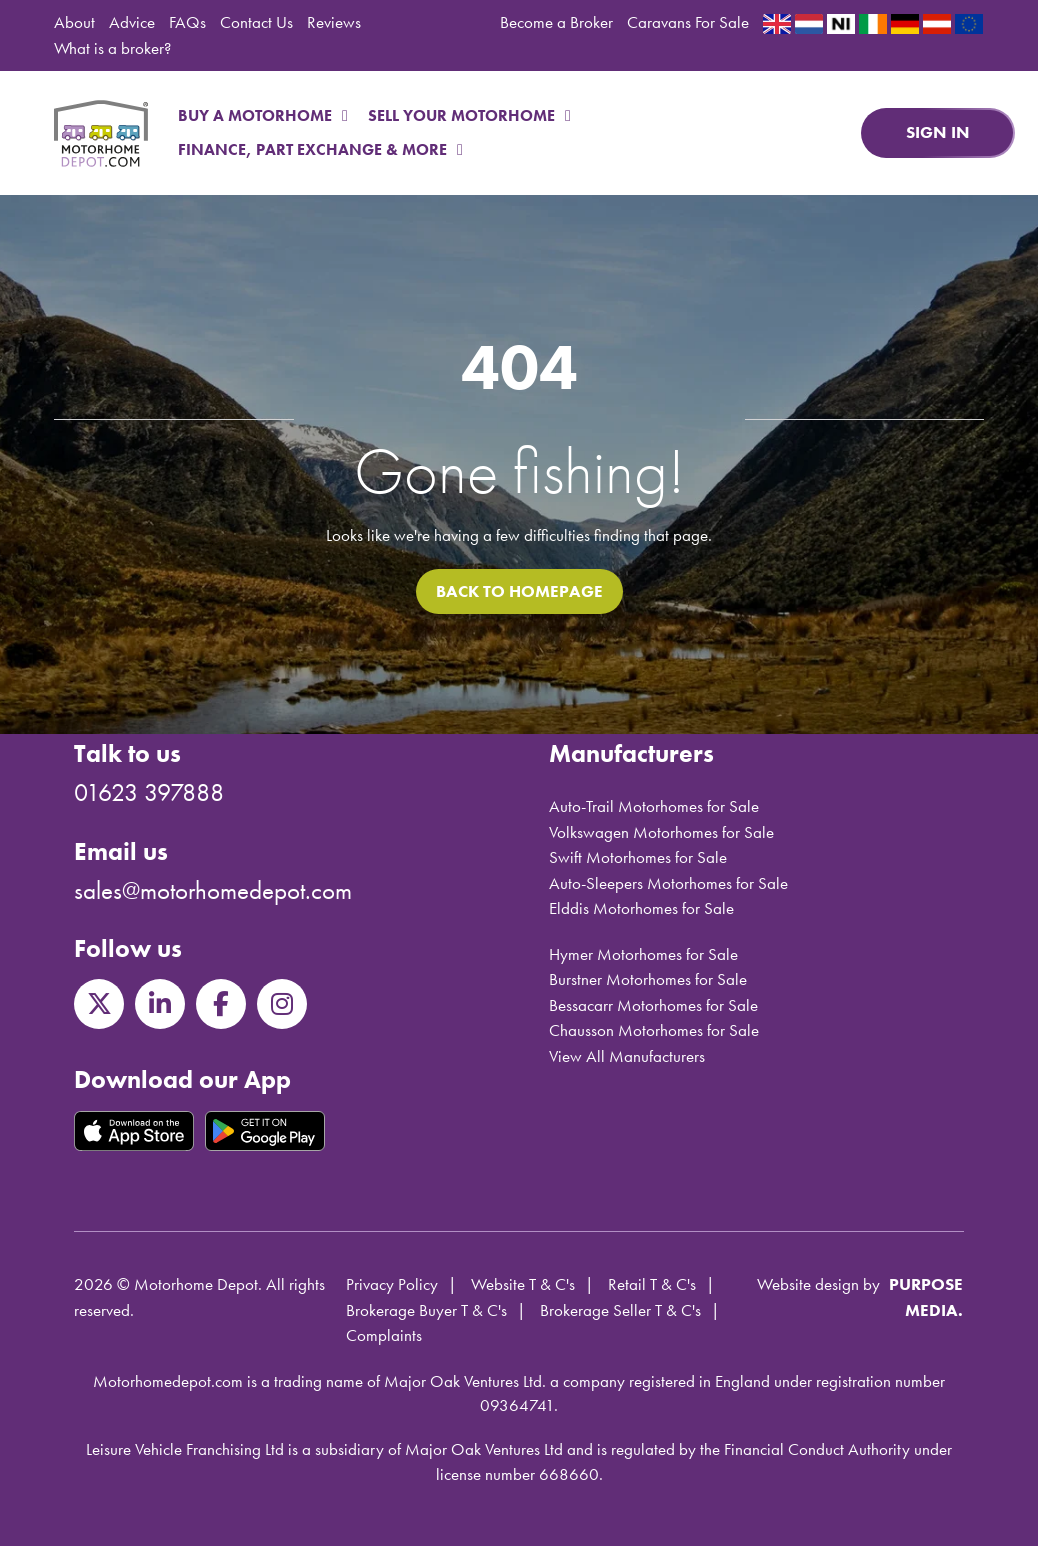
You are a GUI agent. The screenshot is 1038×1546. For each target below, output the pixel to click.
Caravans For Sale (688, 22)
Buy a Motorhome (263, 115)
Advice (132, 22)
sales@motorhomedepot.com (213, 890)
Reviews (334, 22)
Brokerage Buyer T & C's (426, 1310)
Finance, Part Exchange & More (320, 149)
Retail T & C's (652, 1284)
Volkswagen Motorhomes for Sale (661, 832)
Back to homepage (519, 591)
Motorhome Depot (101, 133)
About (74, 22)
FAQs (187, 22)
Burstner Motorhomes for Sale (648, 979)
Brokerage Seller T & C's (620, 1310)
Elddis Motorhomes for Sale (641, 908)
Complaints (384, 1335)
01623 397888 (149, 792)
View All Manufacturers (627, 1056)
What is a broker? (112, 48)
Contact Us (256, 22)
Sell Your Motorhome (469, 115)
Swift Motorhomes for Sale (638, 857)
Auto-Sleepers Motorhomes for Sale (668, 883)
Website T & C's (523, 1284)
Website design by (818, 1284)
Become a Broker (556, 22)
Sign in (938, 132)
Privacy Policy (392, 1284)
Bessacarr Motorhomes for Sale (653, 1005)
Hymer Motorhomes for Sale (643, 954)
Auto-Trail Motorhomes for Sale (654, 806)
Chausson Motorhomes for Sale (654, 1030)
